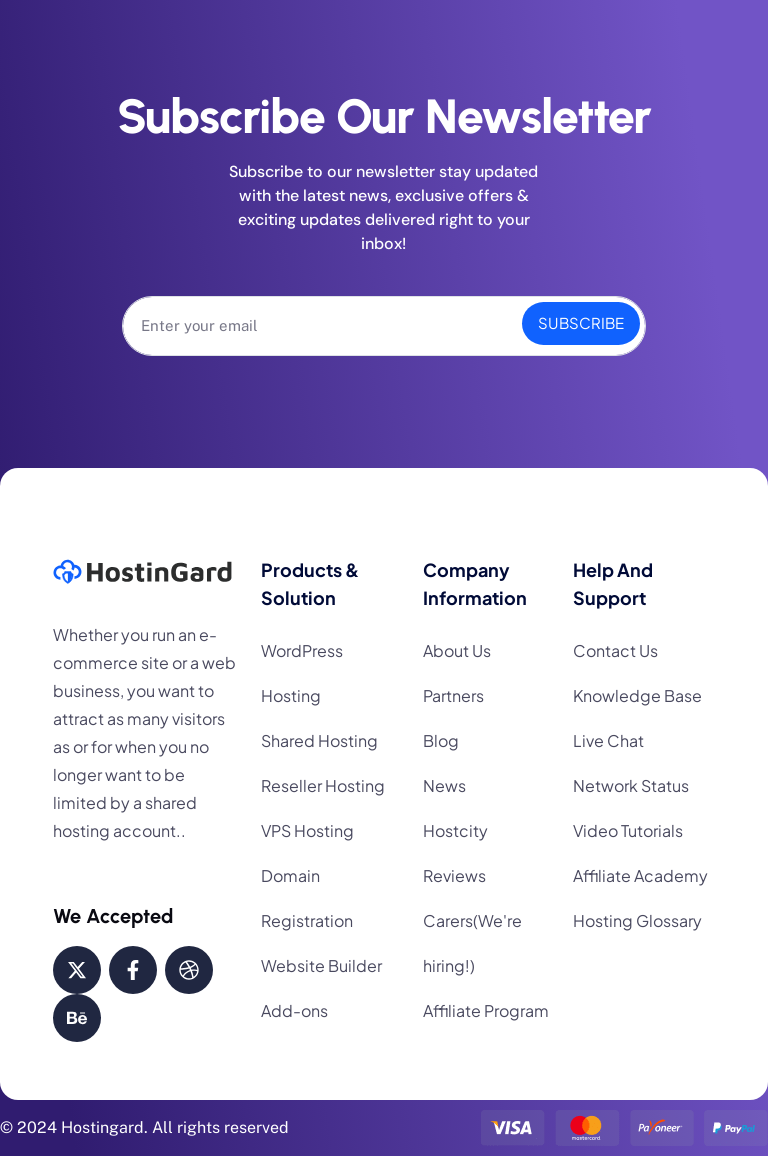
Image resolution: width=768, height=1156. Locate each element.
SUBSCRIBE (581, 322)
